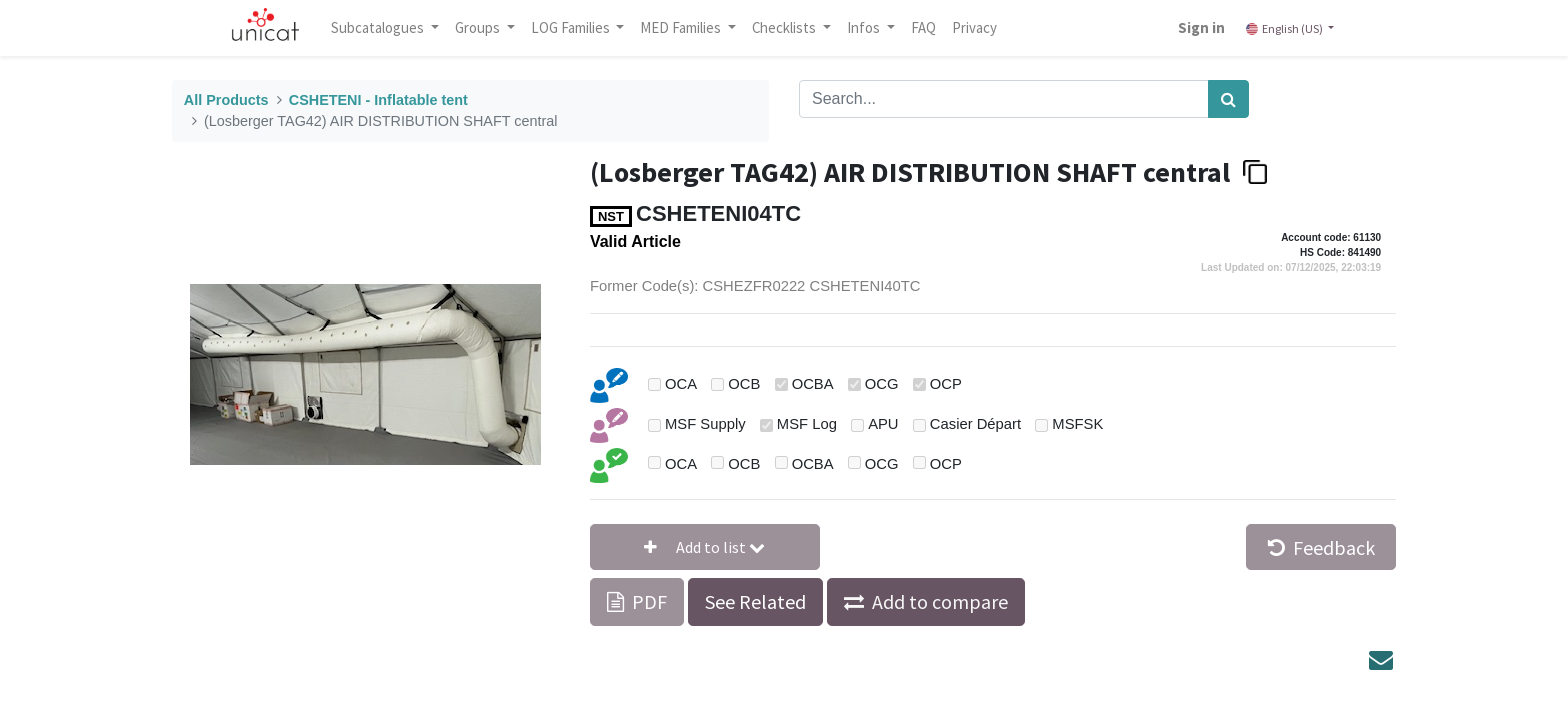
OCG (882, 384)
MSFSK (1077, 424)
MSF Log (807, 424)
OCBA (813, 384)
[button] (705, 547)
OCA (681, 384)
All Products (226, 100)
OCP (946, 384)
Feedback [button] (1321, 547)
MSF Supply (705, 424)
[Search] (1228, 99)
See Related (755, 601)
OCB (744, 384)
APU (883, 424)
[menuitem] (923, 28)
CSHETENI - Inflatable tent (378, 100)
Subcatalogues (379, 27)
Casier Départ (975, 424)
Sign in (1201, 27)
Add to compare (940, 601)
